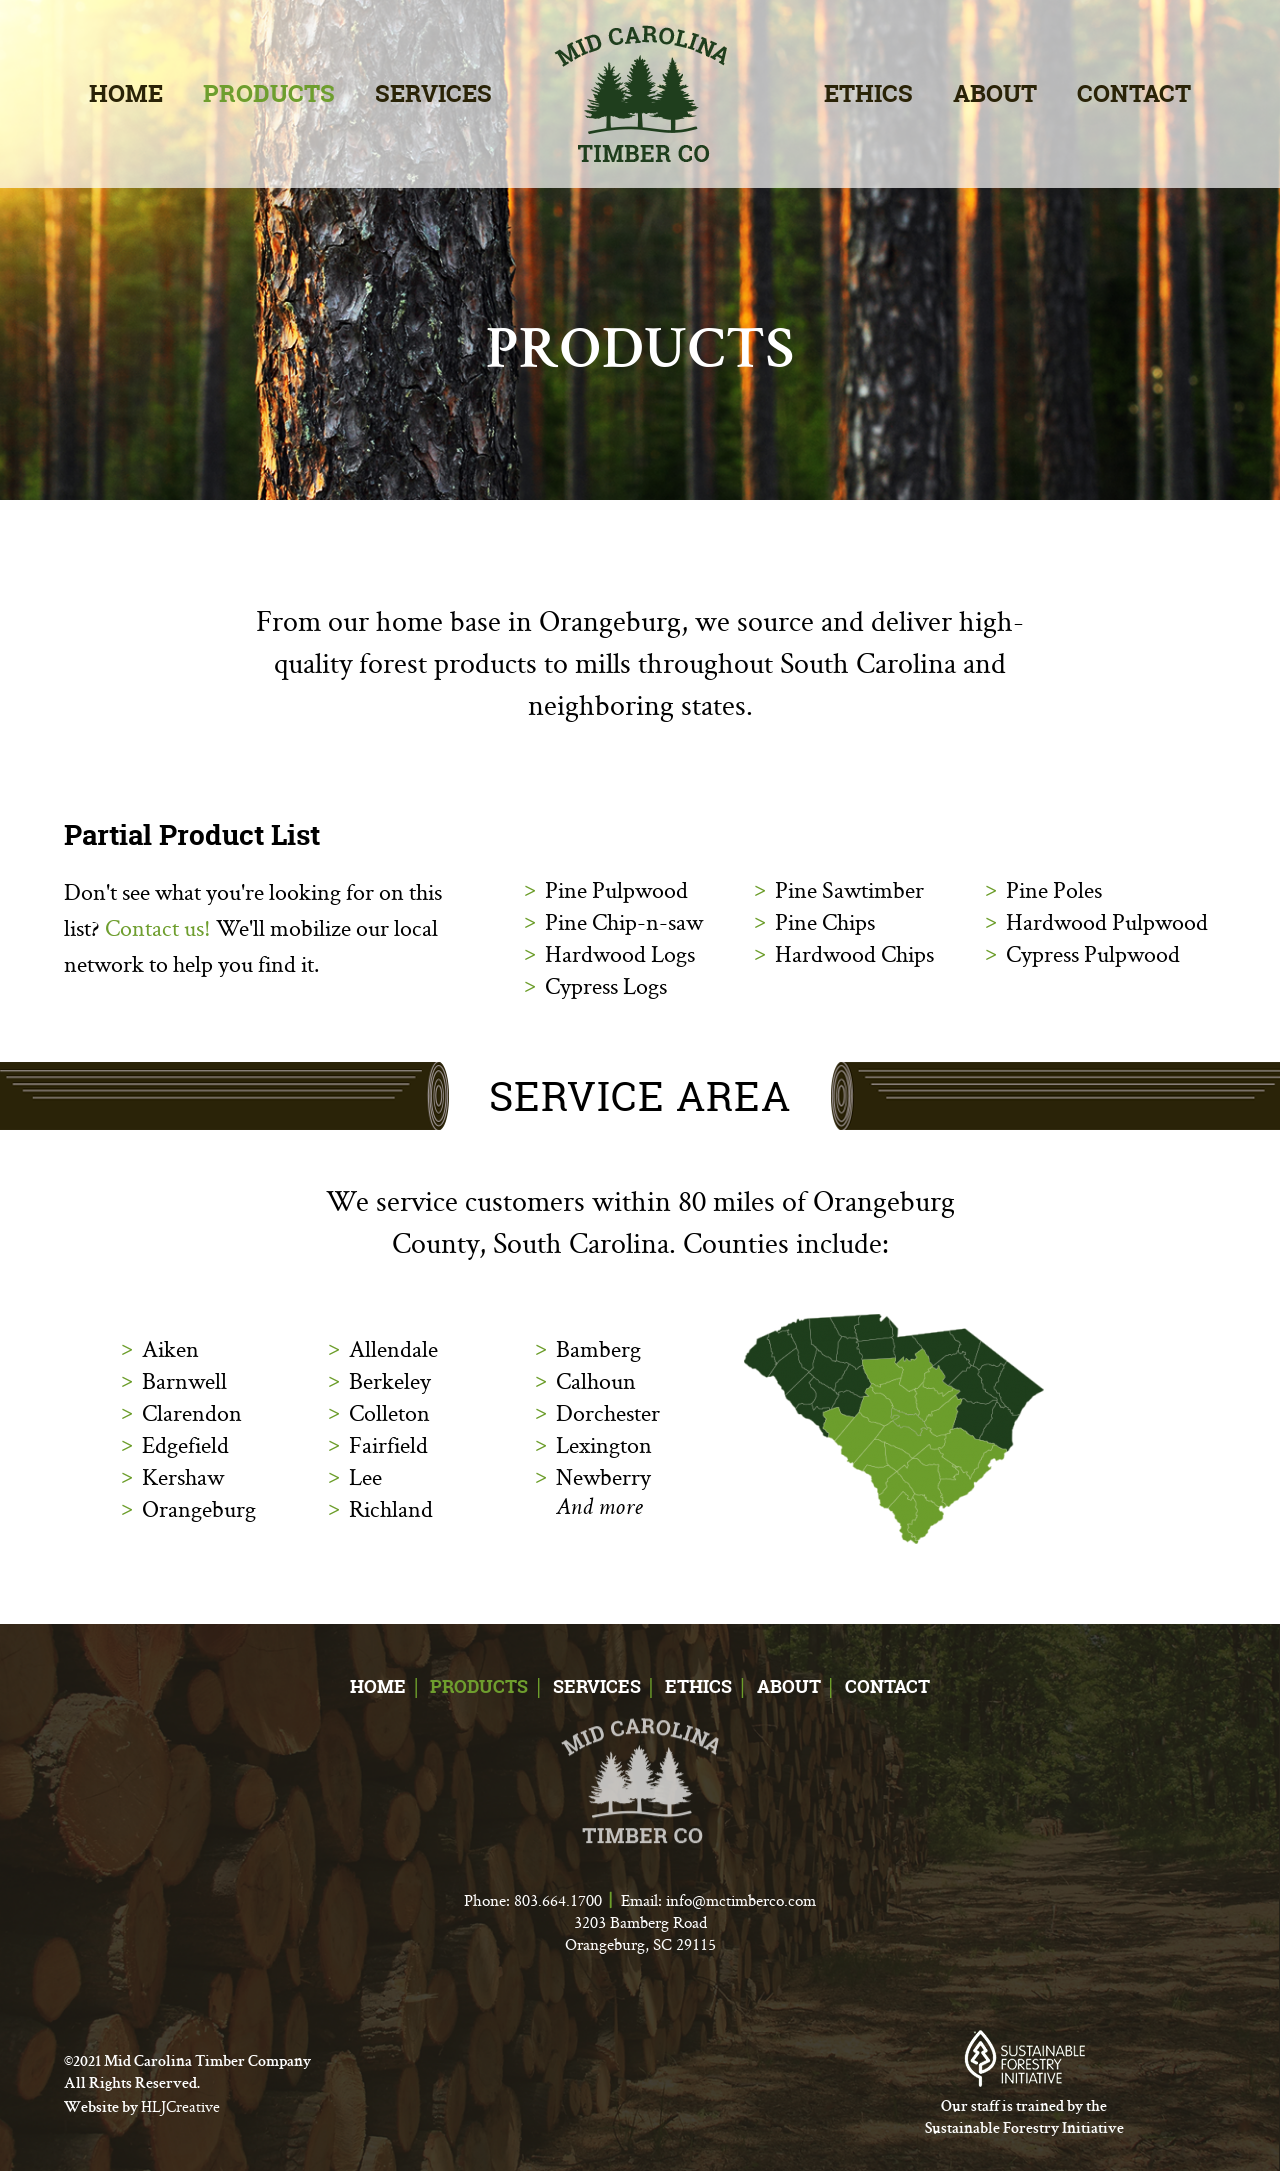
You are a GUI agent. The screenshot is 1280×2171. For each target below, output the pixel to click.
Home (126, 93)
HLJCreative (180, 2106)
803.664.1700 (558, 1900)
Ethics (868, 93)
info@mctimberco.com (741, 1900)
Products (269, 93)
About (995, 93)
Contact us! (158, 927)
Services (433, 93)
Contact (1134, 93)
